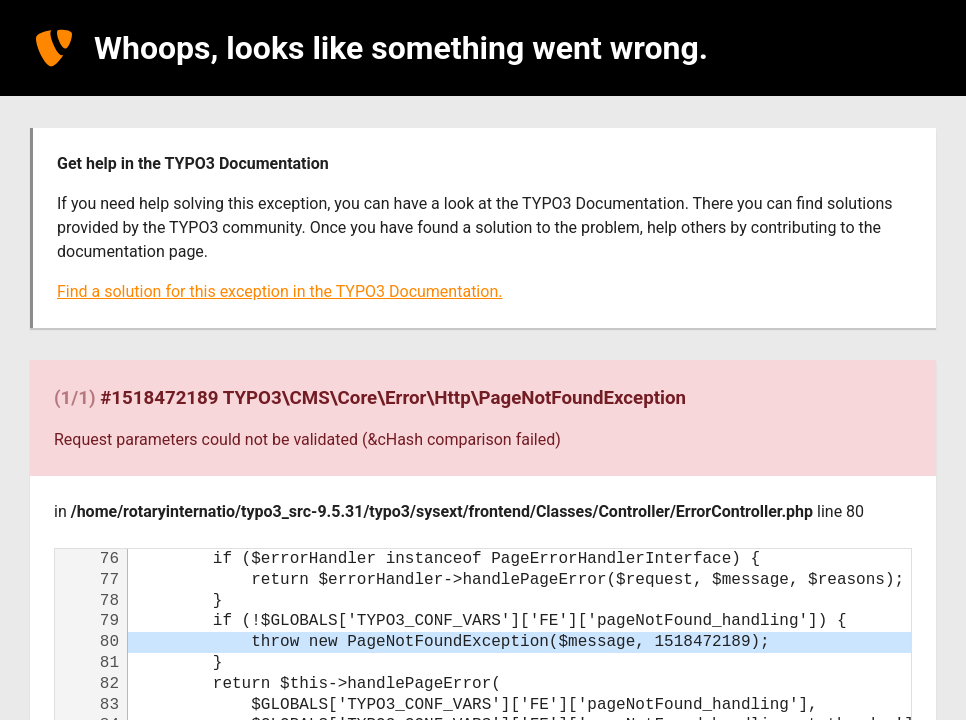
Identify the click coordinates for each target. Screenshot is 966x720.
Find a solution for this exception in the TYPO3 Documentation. (279, 291)
